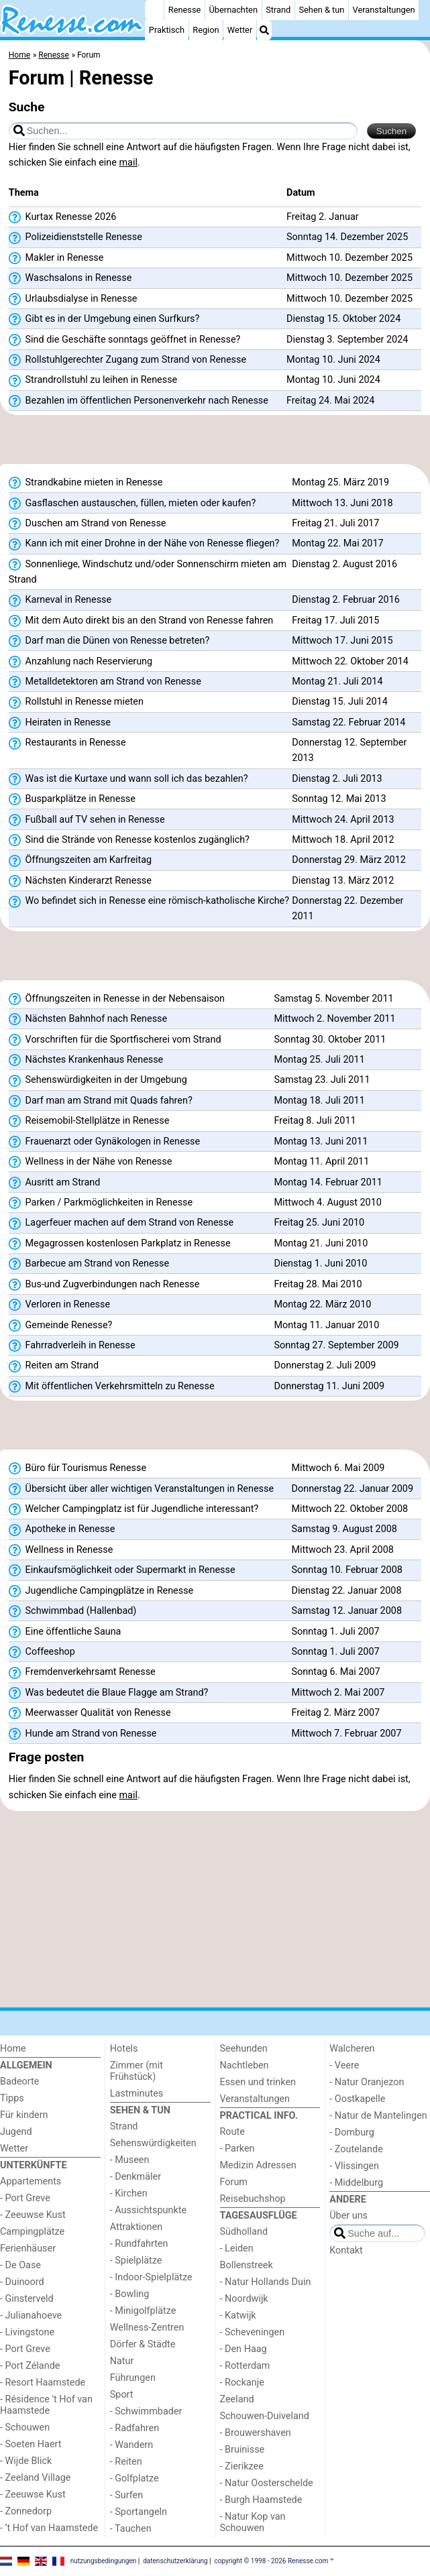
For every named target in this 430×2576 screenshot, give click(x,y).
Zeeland (237, 2399)
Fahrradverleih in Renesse (72, 1346)
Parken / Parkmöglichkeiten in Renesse (101, 1203)
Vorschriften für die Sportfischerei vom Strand (115, 1040)
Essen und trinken (258, 2082)
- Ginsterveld (27, 2298)
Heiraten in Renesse (60, 723)
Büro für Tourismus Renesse (77, 1468)
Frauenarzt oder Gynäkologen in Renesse (104, 1142)
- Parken (237, 2148)
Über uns (348, 2215)
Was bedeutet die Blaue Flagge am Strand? (109, 1693)
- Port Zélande (30, 2366)
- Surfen (126, 2495)
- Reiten (126, 2461)
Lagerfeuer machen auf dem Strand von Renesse (121, 1223)
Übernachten (233, 10)
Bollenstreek (246, 2265)
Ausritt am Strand (55, 1183)
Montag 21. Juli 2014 (337, 681)
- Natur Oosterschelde (266, 2483)
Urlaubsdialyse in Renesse (73, 299)
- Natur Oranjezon (366, 2082)
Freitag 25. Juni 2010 (319, 1222)
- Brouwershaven (255, 2433)
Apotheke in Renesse (62, 1529)
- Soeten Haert (30, 2444)
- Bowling (130, 2294)
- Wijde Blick (26, 2461)
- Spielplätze (136, 2260)
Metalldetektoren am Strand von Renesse (105, 682)
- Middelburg (356, 2182)
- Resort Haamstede (42, 2382)
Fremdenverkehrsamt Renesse (82, 1672)
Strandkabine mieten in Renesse (86, 483)
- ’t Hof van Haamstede (49, 2528)
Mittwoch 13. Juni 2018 (342, 503)
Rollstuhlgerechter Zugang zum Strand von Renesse (127, 360)
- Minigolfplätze (143, 2311)
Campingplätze (32, 2231)
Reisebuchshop (253, 2199)
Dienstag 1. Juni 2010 (321, 1263)
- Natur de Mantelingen (378, 2115)
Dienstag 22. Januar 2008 (347, 1590)
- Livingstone (27, 2332)
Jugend (16, 2132)
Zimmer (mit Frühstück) (136, 2071)
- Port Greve (25, 2198)
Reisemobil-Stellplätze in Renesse (89, 1121)
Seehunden (244, 2048)
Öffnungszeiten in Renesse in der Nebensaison (117, 999)
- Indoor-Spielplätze (151, 2277)
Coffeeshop (42, 1652)
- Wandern (131, 2445)
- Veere (344, 2065)
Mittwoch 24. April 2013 (343, 819)
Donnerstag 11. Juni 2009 (329, 1386)
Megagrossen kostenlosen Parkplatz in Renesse (120, 1244)
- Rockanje (242, 2382)
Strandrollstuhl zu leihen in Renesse (93, 380)
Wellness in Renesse (61, 1550)
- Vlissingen (354, 2166)
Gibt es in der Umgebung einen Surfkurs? (104, 319)
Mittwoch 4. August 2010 (328, 1202)
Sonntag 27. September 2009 (336, 1345)
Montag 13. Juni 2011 (321, 1141)
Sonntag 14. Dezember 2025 (347, 237)
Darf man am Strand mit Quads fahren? (101, 1101)
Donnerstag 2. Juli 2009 (325, 1365)
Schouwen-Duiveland (264, 2416)
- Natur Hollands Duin (265, 2282)
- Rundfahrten (139, 2243)
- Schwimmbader (146, 2411)
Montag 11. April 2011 (322, 1161)
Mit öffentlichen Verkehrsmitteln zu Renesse (112, 1387)
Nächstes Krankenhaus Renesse (86, 1060)
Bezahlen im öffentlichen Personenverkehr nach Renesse (138, 401)
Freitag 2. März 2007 (336, 1712)
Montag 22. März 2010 (323, 1304)
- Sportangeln (138, 2512)
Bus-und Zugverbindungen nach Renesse (104, 1285)
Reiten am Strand (54, 1366)
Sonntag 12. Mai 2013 (339, 799)
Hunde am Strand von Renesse (83, 1734)
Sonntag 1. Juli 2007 (336, 1631)
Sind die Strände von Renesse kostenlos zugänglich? (129, 840)
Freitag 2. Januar (322, 217)
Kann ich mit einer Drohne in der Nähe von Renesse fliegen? (144, 544)
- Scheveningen (252, 2332)
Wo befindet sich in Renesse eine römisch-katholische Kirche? (149, 901)
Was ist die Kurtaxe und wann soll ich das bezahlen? (128, 779)
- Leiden (237, 2248)
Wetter (239, 30)
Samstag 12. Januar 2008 (347, 1611)
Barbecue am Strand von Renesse (89, 1264)
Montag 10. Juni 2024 (333, 359)
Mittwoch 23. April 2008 (343, 1550)
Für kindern (24, 2115)
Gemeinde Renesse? (61, 1326)
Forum (234, 2182)
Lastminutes (136, 2093)
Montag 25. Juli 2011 (319, 1059)
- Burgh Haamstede (261, 2500)
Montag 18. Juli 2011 (319, 1100)
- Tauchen (131, 2528)
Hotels (124, 2048)
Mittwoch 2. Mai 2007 (338, 1692)
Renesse (184, 10)
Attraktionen (136, 2227)
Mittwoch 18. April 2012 (343, 839)
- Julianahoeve (31, 2315)
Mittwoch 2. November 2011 (335, 1018)
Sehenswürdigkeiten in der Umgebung (98, 1080)
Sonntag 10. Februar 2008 (347, 1570)
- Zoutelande (356, 2149)
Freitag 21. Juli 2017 (335, 523)
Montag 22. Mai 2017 (337, 543)
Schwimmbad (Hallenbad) (73, 1611)
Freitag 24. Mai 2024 (330, 400)
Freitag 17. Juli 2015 (335, 620)
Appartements (30, 2181)
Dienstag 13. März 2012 (343, 880)
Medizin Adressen (258, 2165)
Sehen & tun (321, 10)
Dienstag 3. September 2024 (347, 339)
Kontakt (346, 2250)
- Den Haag (243, 2349)
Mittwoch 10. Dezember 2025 (349, 258)
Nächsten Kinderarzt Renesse (80, 881)
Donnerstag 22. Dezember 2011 (347, 908)
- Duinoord (22, 2282)
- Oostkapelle (357, 2099)
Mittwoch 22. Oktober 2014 (350, 661)
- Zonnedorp (26, 2511)
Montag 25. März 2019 (340, 482)
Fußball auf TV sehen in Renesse (87, 820)
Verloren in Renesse (59, 1305)
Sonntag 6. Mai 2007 (336, 1672)
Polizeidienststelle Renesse (75, 237)
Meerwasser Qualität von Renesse (90, 1713)
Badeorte (19, 2081)
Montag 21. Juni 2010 (321, 1243)
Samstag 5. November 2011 (334, 998)
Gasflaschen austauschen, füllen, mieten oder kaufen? (132, 503)
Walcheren (351, 2048)
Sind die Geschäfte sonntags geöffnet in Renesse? (125, 340)
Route (232, 2132)
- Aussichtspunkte (148, 2210)
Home (13, 2048)
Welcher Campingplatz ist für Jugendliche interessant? (133, 1509)
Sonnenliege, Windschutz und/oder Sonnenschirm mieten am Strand (147, 572)
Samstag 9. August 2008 (344, 1529)
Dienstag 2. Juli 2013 (337, 778)
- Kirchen (129, 2193)
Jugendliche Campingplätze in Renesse (101, 1591)
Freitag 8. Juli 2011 (315, 1120)
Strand (278, 10)
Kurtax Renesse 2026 (63, 217)
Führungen (133, 2378)
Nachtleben (244, 2065)
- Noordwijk (244, 2298)
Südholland (244, 2231)
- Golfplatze (134, 2478)
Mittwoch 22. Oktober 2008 (350, 1509)
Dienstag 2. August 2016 (344, 564)
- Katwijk (238, 2315)
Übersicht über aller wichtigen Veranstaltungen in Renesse (141, 1489)
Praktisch (166, 30)
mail (128, 162)
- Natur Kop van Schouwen (253, 2522)
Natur (122, 2361)
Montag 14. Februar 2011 (328, 1182)
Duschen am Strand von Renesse (87, 524)
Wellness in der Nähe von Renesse (90, 1162)
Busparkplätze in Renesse (72, 799)
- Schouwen (25, 2427)
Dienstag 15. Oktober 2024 (343, 319)
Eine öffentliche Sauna (65, 1632)
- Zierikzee (242, 2466)
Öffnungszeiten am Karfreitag (80, 860)
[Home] (154, 10)
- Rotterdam (245, 2366)
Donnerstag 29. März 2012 (349, 860)
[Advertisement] (215, 444)
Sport (121, 2394)
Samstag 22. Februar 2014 (348, 722)
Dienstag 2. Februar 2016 (346, 599)
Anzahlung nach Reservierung (80, 662)
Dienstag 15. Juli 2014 (339, 701)
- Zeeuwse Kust (33, 2215)
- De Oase (20, 2265)
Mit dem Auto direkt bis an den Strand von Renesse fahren (141, 621)
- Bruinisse (242, 2449)
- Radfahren (134, 2428)
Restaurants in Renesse (67, 743)
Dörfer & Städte (143, 2344)
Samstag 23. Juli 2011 (322, 1080)
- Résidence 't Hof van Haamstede (46, 2405)
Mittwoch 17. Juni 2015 (342, 640)
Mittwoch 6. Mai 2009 (338, 1468)
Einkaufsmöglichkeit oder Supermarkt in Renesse (122, 1570)
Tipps (12, 2098)
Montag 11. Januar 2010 (327, 1325)
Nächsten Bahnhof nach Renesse (88, 1019)
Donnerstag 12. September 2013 (349, 750)
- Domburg (351, 2132)
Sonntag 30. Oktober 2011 (330, 1039)
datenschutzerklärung (175, 2560)
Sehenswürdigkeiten (153, 2143)
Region (206, 30)
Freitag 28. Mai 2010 (318, 1284)
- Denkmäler (135, 2176)
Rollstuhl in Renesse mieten (76, 702)
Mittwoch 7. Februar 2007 (347, 1733)
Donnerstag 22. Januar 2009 (352, 1489)
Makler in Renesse (56, 258)
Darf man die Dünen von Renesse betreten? (109, 641)
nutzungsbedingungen (103, 2560)
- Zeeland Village (35, 2477)
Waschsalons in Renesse (70, 278)
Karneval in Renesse (60, 600)
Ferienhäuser (28, 2248)
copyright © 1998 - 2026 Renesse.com (272, 2560)
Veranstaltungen (384, 10)
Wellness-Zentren (147, 2327)
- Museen (130, 2160)
